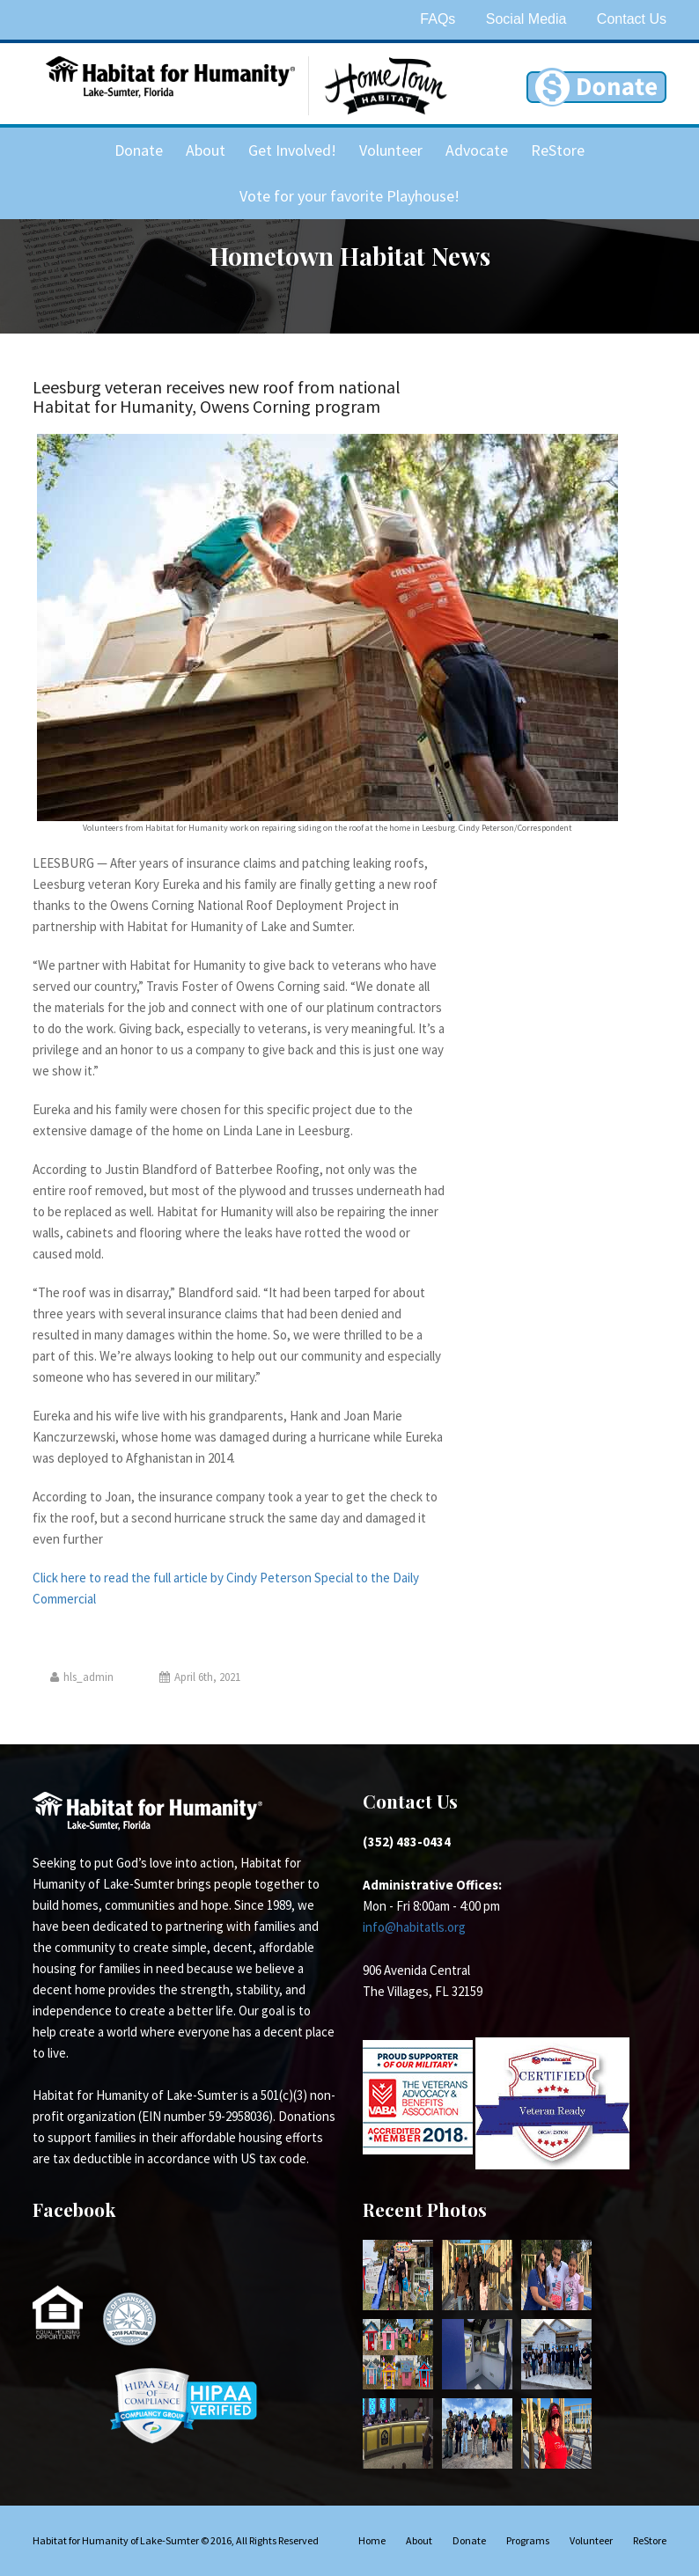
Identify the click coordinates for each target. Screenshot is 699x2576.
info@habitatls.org (414, 1927)
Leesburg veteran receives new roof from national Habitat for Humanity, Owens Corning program (217, 396)
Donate (138, 150)
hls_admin (82, 1677)
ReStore (558, 150)
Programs (527, 2540)
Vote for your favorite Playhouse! (349, 196)
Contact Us (631, 18)
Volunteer (391, 150)
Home (372, 2540)
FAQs (437, 18)
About (205, 150)
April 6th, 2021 (199, 1677)
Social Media (526, 18)
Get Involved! (292, 150)
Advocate (476, 150)
